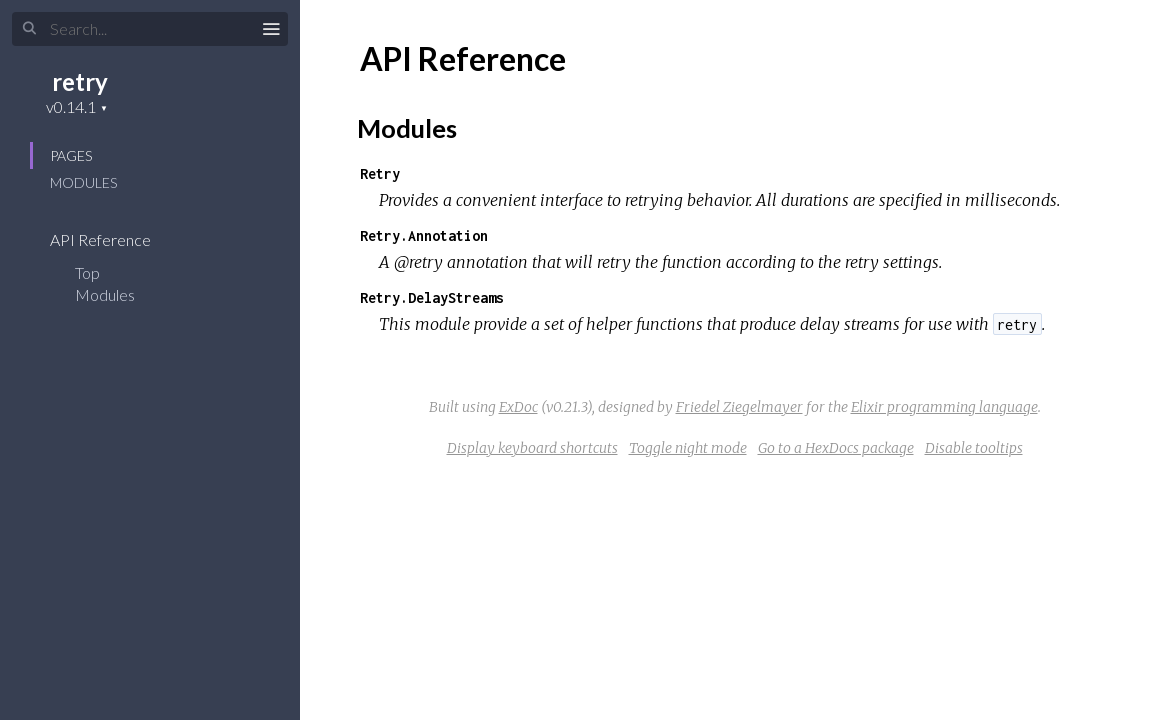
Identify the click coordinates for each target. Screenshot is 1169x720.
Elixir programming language (944, 407)
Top (87, 272)
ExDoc (518, 407)
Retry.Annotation (424, 235)
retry (80, 81)
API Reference (113, 239)
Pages (71, 155)
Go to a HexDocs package (836, 448)
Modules (83, 182)
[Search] (150, 29)
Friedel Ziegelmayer (739, 407)
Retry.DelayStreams (432, 297)
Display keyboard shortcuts (532, 448)
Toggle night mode (688, 448)
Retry (380, 173)
